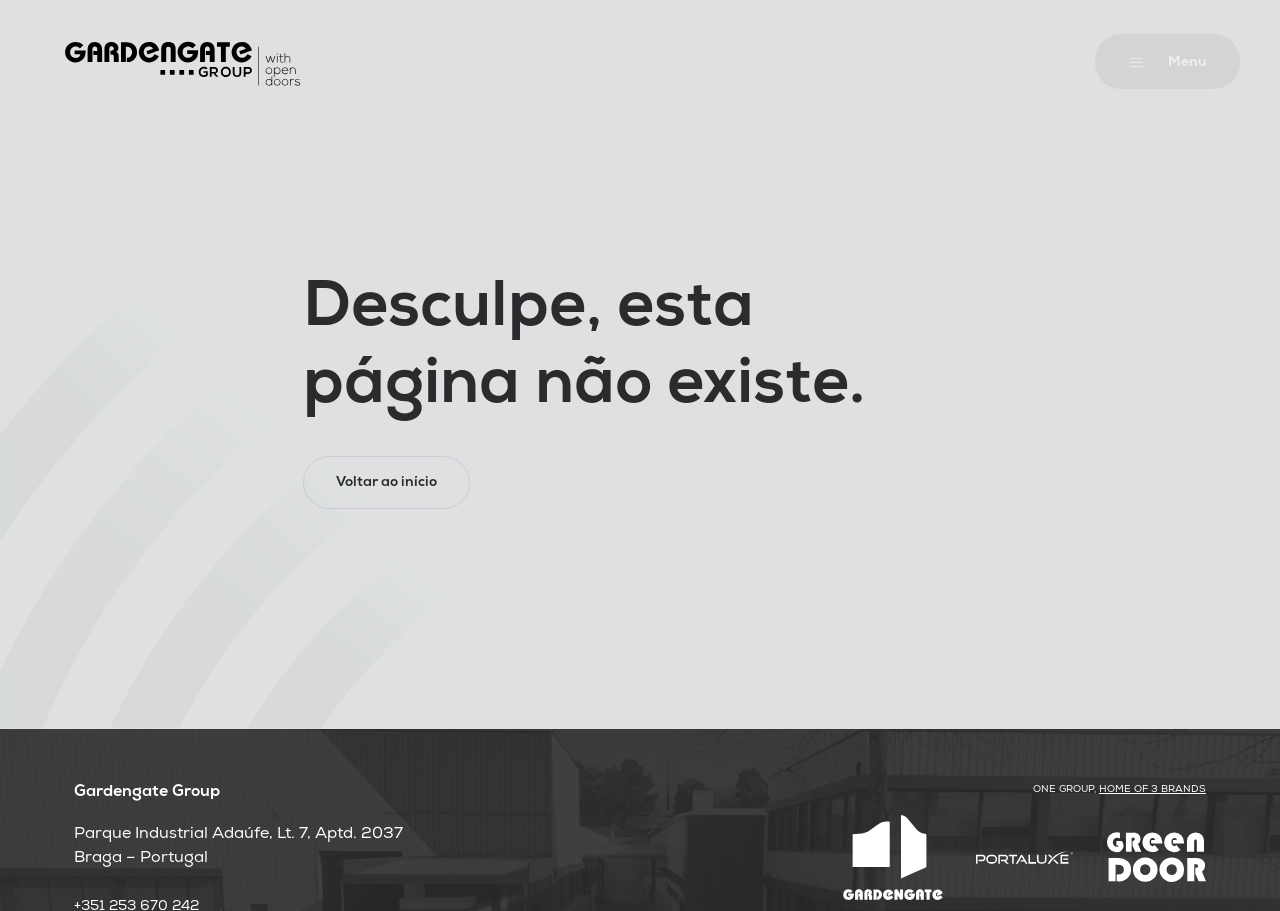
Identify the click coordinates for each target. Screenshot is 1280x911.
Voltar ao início (386, 483)
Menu (1187, 63)
